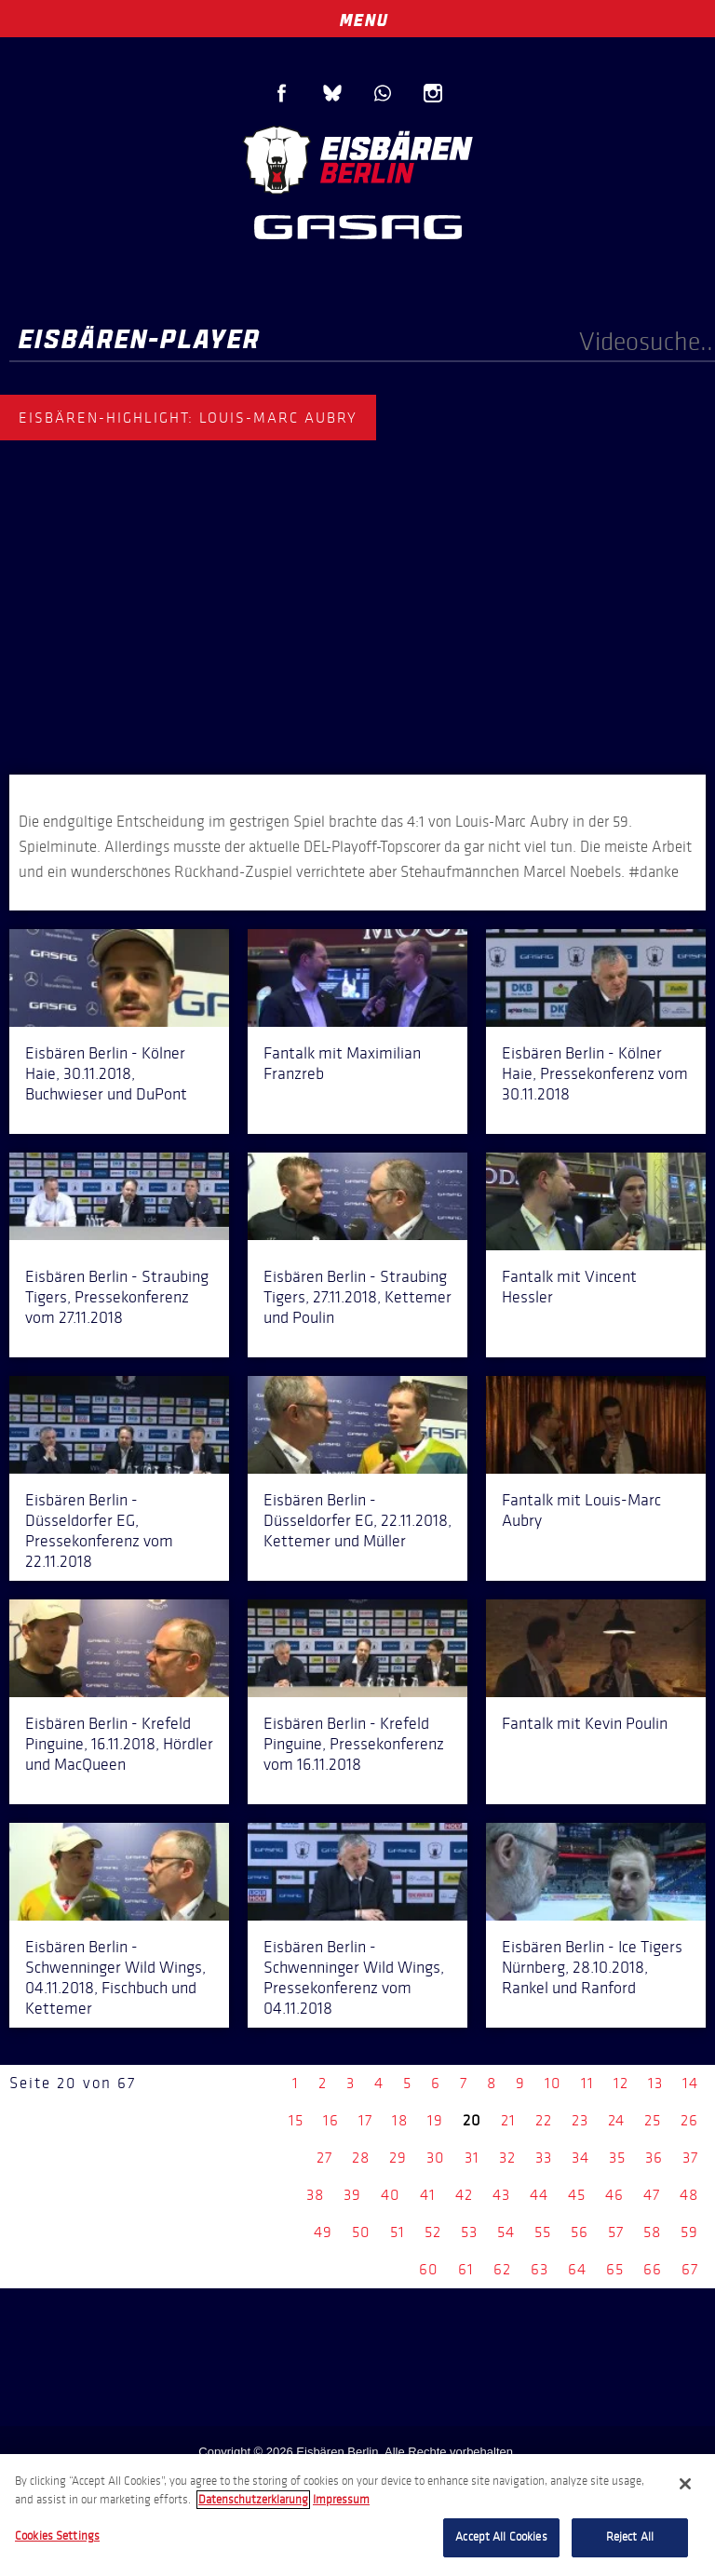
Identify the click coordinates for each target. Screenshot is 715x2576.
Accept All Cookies (500, 2536)
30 (435, 2157)
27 (324, 2157)
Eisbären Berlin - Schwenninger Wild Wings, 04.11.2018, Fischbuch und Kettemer (115, 1977)
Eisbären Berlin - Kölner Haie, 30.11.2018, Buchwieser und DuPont (106, 1073)
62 (502, 2269)
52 (433, 2232)
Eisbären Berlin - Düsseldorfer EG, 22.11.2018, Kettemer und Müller (357, 1520)
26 (689, 2120)
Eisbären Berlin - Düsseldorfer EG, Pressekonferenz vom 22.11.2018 (99, 1530)
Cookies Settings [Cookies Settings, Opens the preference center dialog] (57, 2536)
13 (655, 2083)
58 (652, 2232)
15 (296, 2120)
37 (690, 2157)
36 (654, 2157)
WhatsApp (382, 93)
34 (580, 2157)
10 (553, 2083)
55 (542, 2232)
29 (398, 2157)
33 (543, 2157)
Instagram (433, 93)
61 (466, 2269)
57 (616, 2232)
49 (323, 2232)
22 (543, 2120)
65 (615, 2269)
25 (652, 2120)
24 (616, 2120)
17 (365, 2120)
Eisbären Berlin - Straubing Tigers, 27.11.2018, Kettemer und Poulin (357, 1297)
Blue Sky (332, 93)
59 (689, 2232)
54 (506, 2232)
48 (689, 2195)
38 (315, 2195)
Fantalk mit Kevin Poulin (585, 1723)
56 (579, 2232)
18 (400, 2120)
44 (539, 2195)
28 (361, 2157)
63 (539, 2269)
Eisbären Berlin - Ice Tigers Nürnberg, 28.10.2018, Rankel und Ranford (592, 1967)
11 (587, 2083)
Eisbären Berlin (357, 158)
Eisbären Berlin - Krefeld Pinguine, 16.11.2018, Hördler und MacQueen (119, 1743)
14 (690, 2083)
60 (428, 2269)
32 (507, 2157)
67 (689, 2269)
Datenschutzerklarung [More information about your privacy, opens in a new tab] (253, 2499)
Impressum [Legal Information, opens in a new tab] (341, 2499)
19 (435, 2120)
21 (508, 2120)
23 (580, 2120)
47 (651, 2195)
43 (501, 2195)
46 (614, 2195)
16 (331, 2120)
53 (469, 2232)
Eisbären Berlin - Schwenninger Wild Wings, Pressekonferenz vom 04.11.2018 (353, 1977)
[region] (357, 2515)
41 (428, 2195)
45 (577, 2195)
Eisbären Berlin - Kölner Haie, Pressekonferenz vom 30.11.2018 (595, 1073)
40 (390, 2195)
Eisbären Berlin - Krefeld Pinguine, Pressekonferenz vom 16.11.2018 (353, 1743)
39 (352, 2195)
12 (621, 2083)
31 (472, 2157)
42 (464, 2195)
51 (397, 2232)
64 (577, 2269)
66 (652, 2269)
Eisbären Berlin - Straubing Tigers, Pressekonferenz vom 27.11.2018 (117, 1297)
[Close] (685, 2483)
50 (361, 2232)
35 (617, 2157)
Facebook (282, 93)
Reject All (630, 2536)
